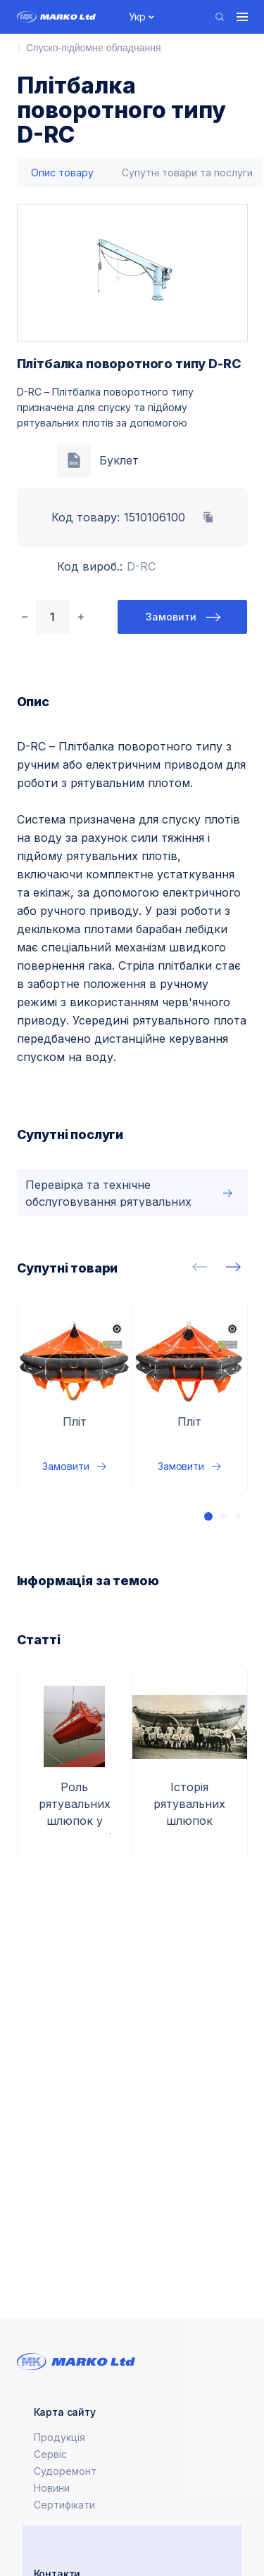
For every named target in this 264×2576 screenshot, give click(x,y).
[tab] (62, 173)
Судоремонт (65, 2471)
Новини (52, 2488)
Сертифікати (64, 2505)
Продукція (59, 2437)
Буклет (119, 460)
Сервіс (50, 2454)
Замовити (171, 617)
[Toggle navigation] (242, 17)
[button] (208, 1516)
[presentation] (200, 1267)
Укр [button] (137, 16)
